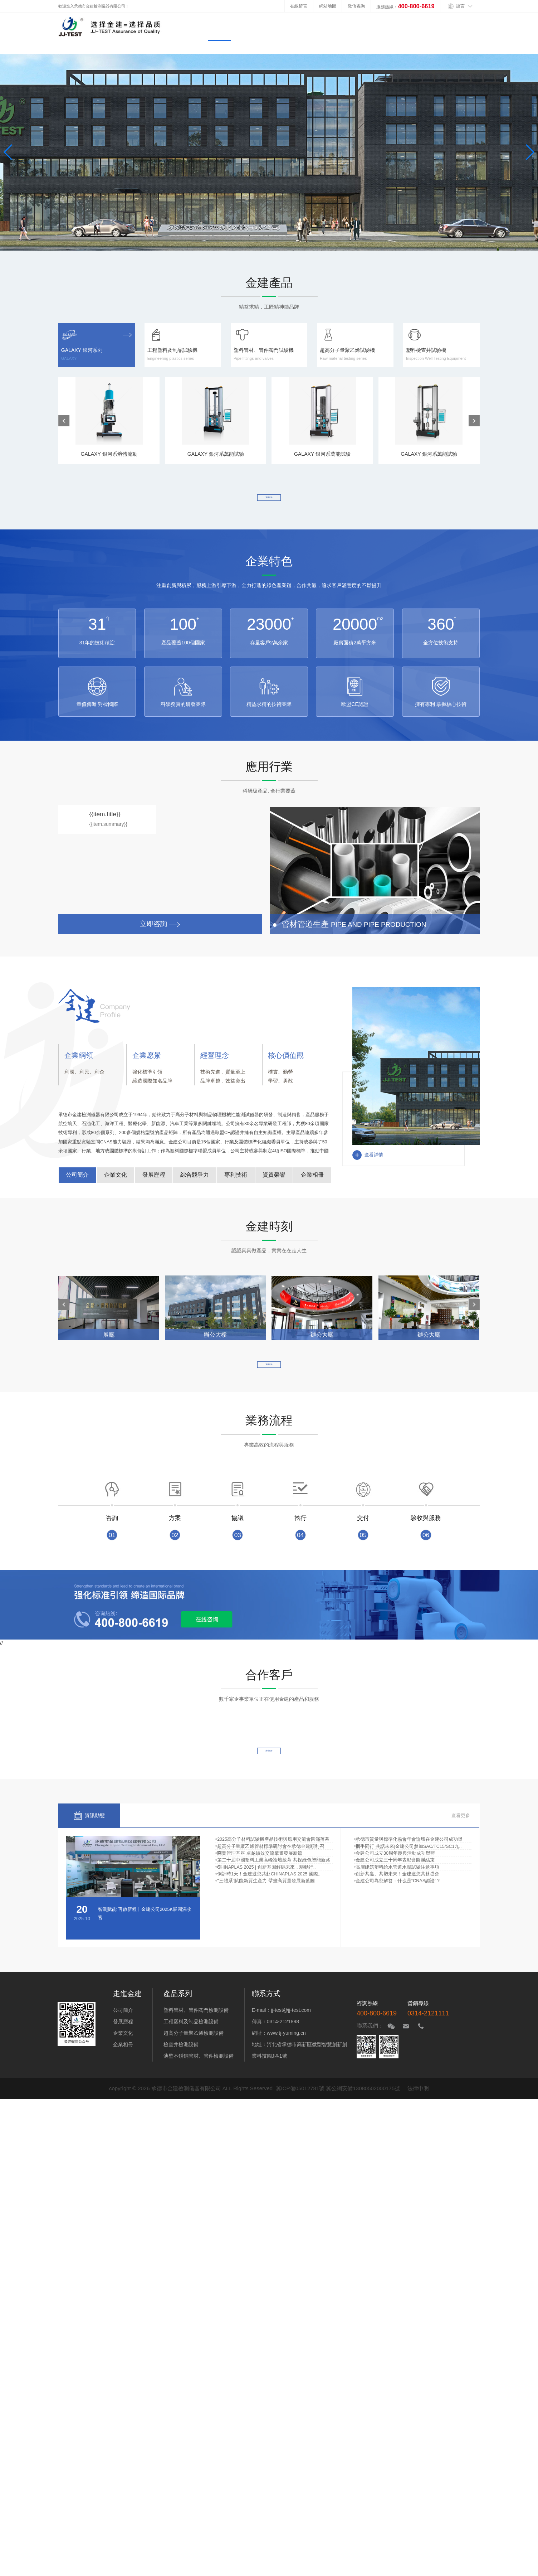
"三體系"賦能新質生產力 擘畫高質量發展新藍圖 (268, 1956)
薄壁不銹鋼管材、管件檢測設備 (198, 2080)
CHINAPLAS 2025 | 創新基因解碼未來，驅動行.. (269, 1924)
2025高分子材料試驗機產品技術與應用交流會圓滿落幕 (276, 1861)
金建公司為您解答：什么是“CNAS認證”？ (400, 1956)
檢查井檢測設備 (181, 2069)
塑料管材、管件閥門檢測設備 (196, 2035)
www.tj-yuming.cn (286, 2058)
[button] (63, 420)
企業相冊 (312, 1181)
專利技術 (235, 1181)
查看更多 (269, 499)
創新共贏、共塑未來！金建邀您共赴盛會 (400, 1940)
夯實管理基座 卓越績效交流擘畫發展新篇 (262, 1892)
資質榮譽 (274, 1181)
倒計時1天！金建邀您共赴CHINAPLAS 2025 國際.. (271, 1940)
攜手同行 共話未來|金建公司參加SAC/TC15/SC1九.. (411, 1877)
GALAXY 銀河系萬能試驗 (215, 417)
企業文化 (115, 1181)
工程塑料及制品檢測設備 (191, 2046)
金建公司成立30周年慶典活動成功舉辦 (397, 1892)
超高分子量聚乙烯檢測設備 (193, 2058)
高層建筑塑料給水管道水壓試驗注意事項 (400, 1924)
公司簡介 (77, 1181)
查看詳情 (367, 1161)
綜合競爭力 (194, 1181)
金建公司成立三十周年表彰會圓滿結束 (397, 1908)
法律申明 (418, 2113)
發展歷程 (153, 1181)
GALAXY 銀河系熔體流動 (109, 417)
